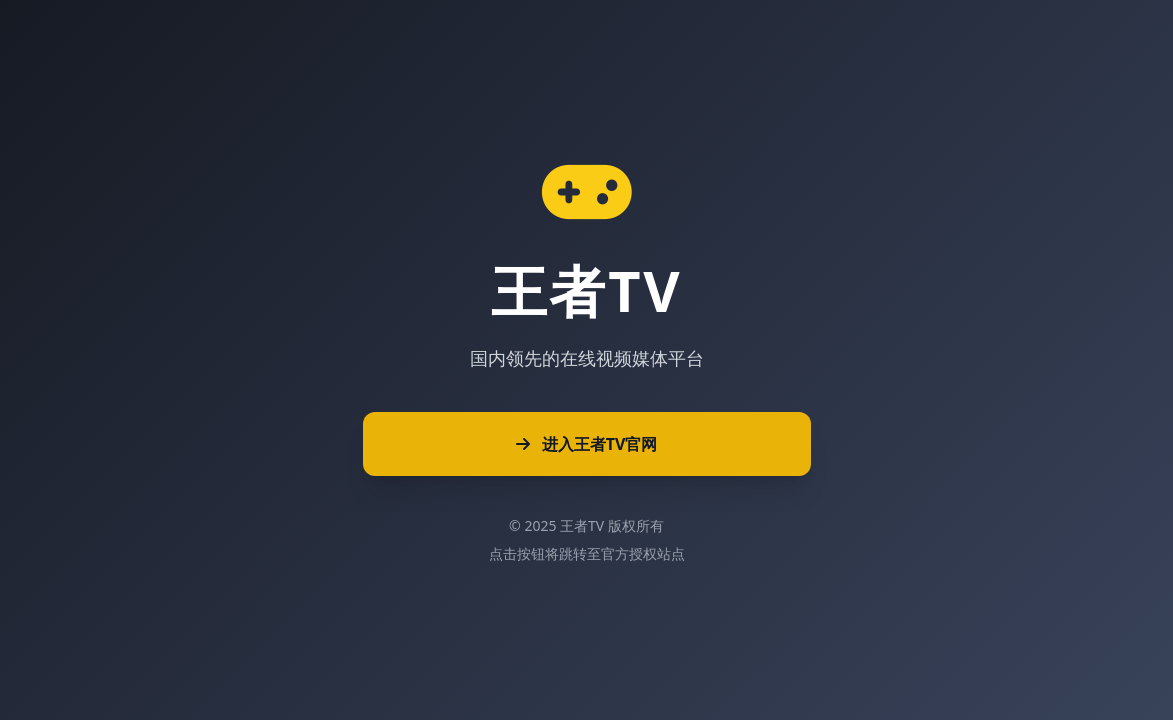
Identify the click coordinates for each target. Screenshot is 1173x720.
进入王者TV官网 (587, 444)
